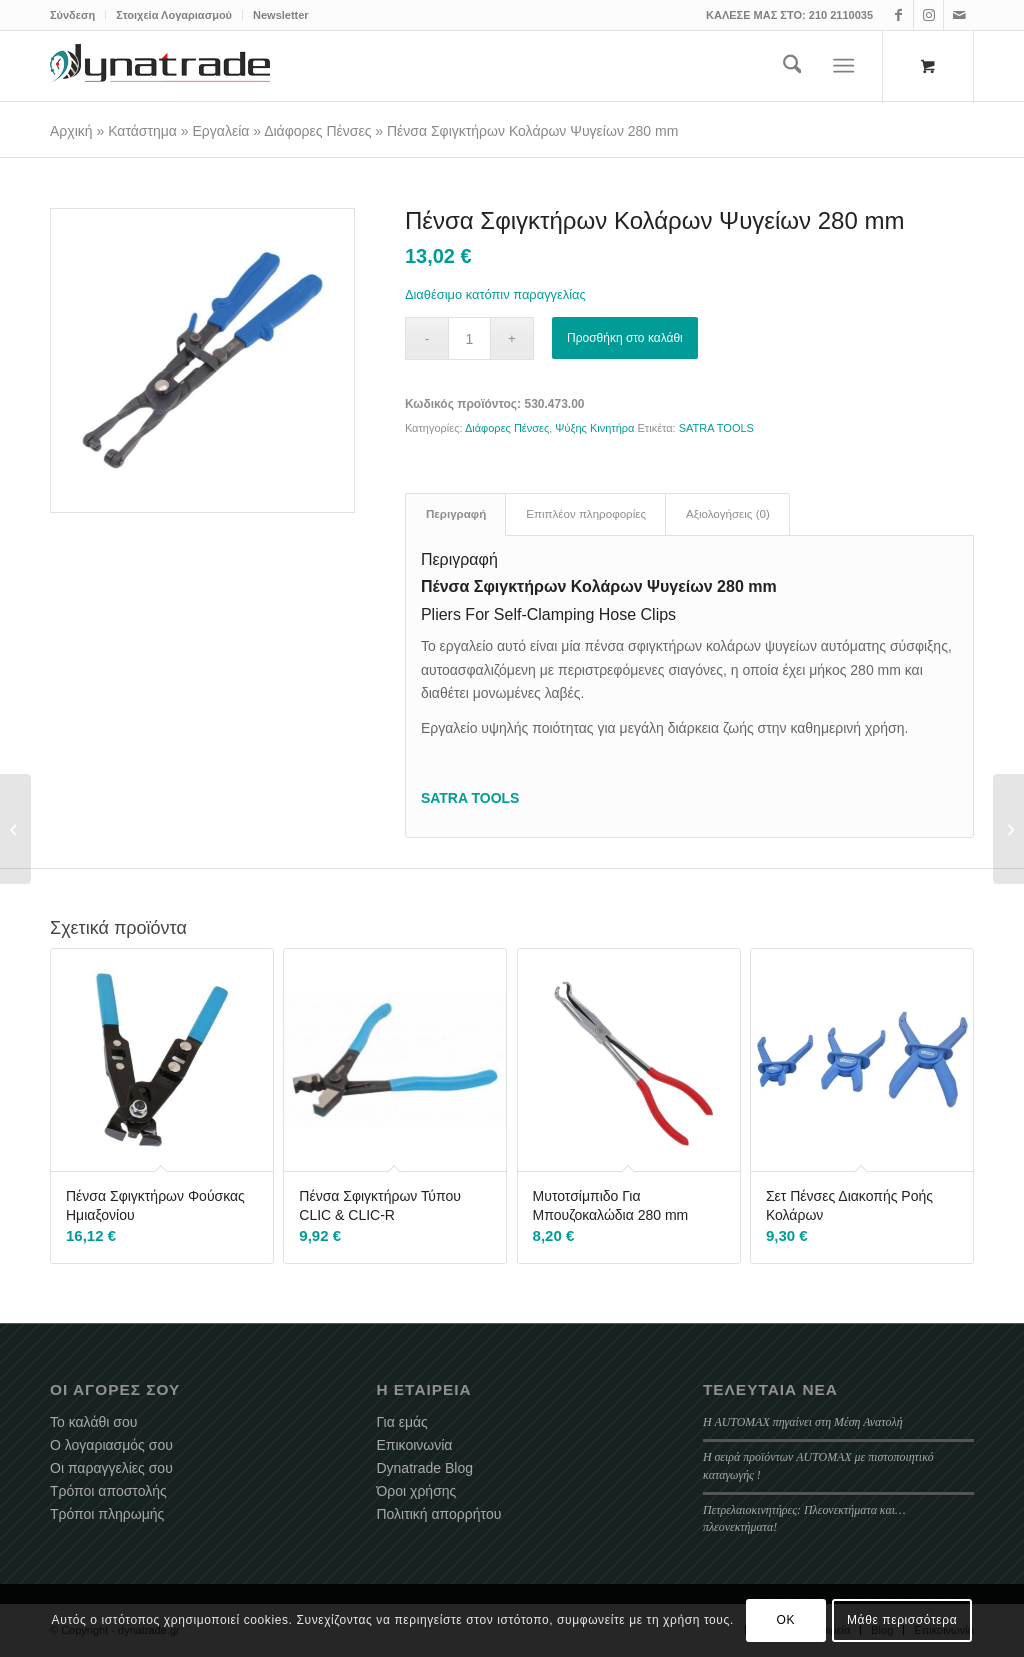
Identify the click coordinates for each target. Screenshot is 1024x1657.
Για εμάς (401, 1422)
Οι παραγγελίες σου (111, 1468)
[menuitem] (78, 15)
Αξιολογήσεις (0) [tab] (728, 514)
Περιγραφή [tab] (456, 514)
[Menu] (844, 66)
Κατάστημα (142, 131)
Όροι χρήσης (416, 1491)
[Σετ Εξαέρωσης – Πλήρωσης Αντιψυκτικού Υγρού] (1008, 829)
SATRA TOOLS (716, 428)
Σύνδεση (72, 15)
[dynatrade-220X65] (160, 66)
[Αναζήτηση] (792, 66)
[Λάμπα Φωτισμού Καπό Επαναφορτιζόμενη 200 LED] (15, 829)
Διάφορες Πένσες (317, 131)
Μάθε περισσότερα (902, 1620)
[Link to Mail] (959, 15)
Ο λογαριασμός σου (111, 1445)
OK (786, 1620)
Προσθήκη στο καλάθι (625, 338)
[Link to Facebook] (898, 15)
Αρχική (71, 131)
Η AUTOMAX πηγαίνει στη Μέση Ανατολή (803, 1422)
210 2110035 (841, 15)
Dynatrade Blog (424, 1468)
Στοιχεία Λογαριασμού (174, 15)
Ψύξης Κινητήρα (594, 428)
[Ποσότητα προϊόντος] (469, 338)
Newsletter (281, 15)
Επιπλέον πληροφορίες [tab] (586, 514)
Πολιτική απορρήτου (438, 1514)
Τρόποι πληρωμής (107, 1514)
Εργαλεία (221, 131)
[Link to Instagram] (928, 15)
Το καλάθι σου (93, 1422)
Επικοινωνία (414, 1445)
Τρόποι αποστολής (108, 1491)
